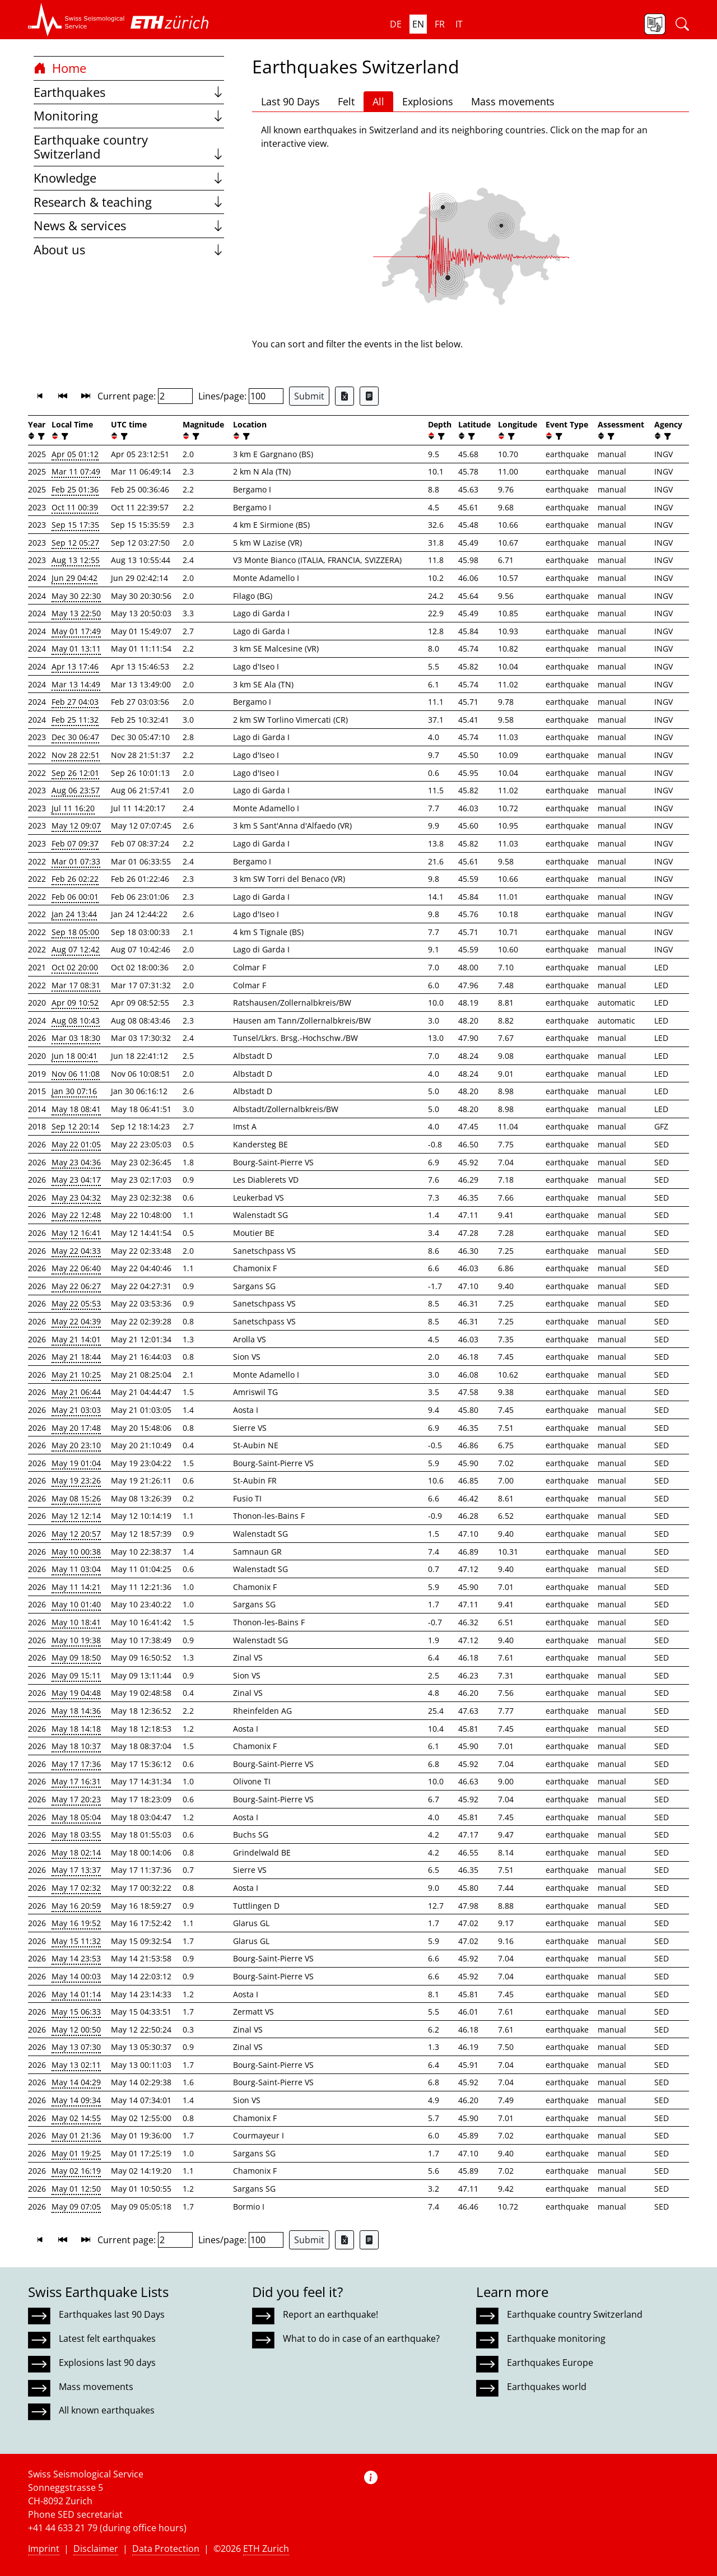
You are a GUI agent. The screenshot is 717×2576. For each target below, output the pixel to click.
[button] (76, 19)
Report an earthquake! (330, 2314)
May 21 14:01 (76, 1339)
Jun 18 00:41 (74, 1055)
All (378, 101)
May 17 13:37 (76, 1869)
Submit (309, 396)
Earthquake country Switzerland (129, 147)
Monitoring (129, 115)
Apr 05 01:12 (75, 454)
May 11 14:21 (76, 1587)
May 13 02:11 (76, 2064)
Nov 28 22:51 (76, 755)
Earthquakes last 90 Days (112, 2314)
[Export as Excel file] (344, 396)
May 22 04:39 (76, 1321)
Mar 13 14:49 (76, 684)
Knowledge (129, 178)
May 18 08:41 (76, 1109)
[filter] (40, 436)
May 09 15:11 (76, 1675)
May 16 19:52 (76, 1923)
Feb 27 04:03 (75, 701)
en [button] (418, 24)
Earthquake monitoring (556, 2338)
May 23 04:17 (76, 1179)
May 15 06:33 (76, 2011)
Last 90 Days (290, 101)
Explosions (427, 101)
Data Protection (165, 2548)
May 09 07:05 (76, 2206)
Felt (346, 101)
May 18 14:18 (76, 1728)
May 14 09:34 (76, 2100)
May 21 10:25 (76, 1374)
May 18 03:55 (76, 1834)
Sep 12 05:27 (75, 542)
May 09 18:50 (76, 1657)
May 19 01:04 (76, 1463)
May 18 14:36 (76, 1710)
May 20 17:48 (76, 1427)
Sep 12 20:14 (75, 1126)
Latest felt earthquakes (107, 2338)
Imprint (43, 2548)
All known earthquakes (107, 2410)
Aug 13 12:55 (76, 560)
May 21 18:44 (76, 1356)
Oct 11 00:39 (75, 507)
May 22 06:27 (76, 1286)
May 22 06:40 (76, 1268)
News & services (129, 225)
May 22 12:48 (76, 1215)
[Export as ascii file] (369, 396)
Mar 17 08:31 (76, 985)
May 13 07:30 (76, 2047)
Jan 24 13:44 (74, 914)
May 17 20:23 (76, 1799)
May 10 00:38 (76, 1551)
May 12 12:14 (76, 1515)
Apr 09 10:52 (75, 1002)
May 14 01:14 (76, 1994)
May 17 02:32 (76, 1887)
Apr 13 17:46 (75, 666)
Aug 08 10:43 (76, 1020)
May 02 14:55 (76, 2118)
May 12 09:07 (76, 825)
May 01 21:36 (76, 2135)
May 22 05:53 (76, 1303)
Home (60, 68)
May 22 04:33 (76, 1250)
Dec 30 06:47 (75, 737)
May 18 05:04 (76, 1817)
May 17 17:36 (76, 1764)
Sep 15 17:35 (75, 524)
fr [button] (440, 24)
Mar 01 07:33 (76, 861)
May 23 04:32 (76, 1197)
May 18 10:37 (76, 1746)
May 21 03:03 (76, 1410)
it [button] (459, 24)
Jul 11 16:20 (73, 808)
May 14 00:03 (76, 1976)
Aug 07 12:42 (76, 949)
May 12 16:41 (76, 1232)
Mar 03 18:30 (76, 1038)
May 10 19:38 (76, 1640)
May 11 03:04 (76, 1569)
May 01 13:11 (76, 648)
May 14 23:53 (76, 1958)
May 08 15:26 (76, 1498)
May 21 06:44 (76, 1392)
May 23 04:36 (76, 1162)
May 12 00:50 (76, 2029)
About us (129, 249)
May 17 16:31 (76, 1781)
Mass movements (513, 101)
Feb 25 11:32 (75, 719)
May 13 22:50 (76, 613)
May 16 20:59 (76, 1905)
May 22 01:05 (76, 1144)
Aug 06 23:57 (76, 790)
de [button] (396, 24)
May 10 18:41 (76, 1622)
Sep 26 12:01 (75, 773)
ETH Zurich (266, 2548)
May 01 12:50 (76, 2188)
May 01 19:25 (76, 2153)
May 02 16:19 (76, 2170)
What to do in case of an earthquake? (361, 2338)
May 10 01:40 (76, 1604)
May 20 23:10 (76, 1445)
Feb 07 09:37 (75, 843)
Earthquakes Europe (550, 2362)
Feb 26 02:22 (75, 878)
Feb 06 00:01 (75, 896)
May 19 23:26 (76, 1480)
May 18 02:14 (76, 1852)
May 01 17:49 (76, 631)
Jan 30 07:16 (74, 1091)
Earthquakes (129, 92)
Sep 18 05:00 (75, 932)
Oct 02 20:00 (75, 967)
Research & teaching (129, 202)
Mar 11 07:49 (76, 471)
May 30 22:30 (76, 595)
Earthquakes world (546, 2386)
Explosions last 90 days (107, 2362)
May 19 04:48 (76, 1692)
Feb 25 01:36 (75, 489)
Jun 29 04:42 (74, 578)
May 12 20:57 (76, 1533)
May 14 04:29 (76, 2082)
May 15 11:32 (76, 1941)
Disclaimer (95, 2548)
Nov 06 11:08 (76, 1073)
